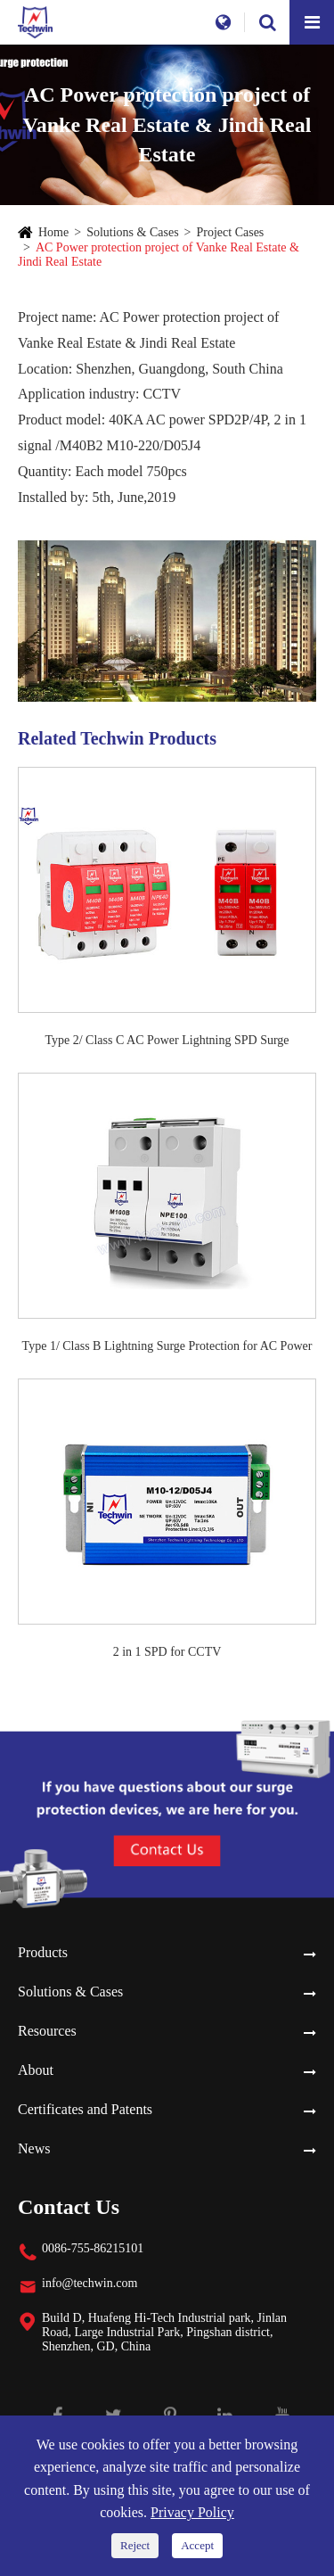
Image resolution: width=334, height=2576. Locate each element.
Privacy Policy (192, 2512)
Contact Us (68, 2206)
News (34, 2148)
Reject (135, 2545)
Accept (197, 2545)
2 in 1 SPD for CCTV (167, 1651)
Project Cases (231, 232)
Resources (47, 2030)
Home (53, 232)
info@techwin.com (89, 2283)
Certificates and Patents (85, 2109)
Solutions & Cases (132, 232)
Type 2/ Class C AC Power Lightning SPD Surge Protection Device (167, 1041)
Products (43, 1952)
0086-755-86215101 (92, 2248)
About (35, 2070)
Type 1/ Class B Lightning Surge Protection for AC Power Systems (167, 1347)
